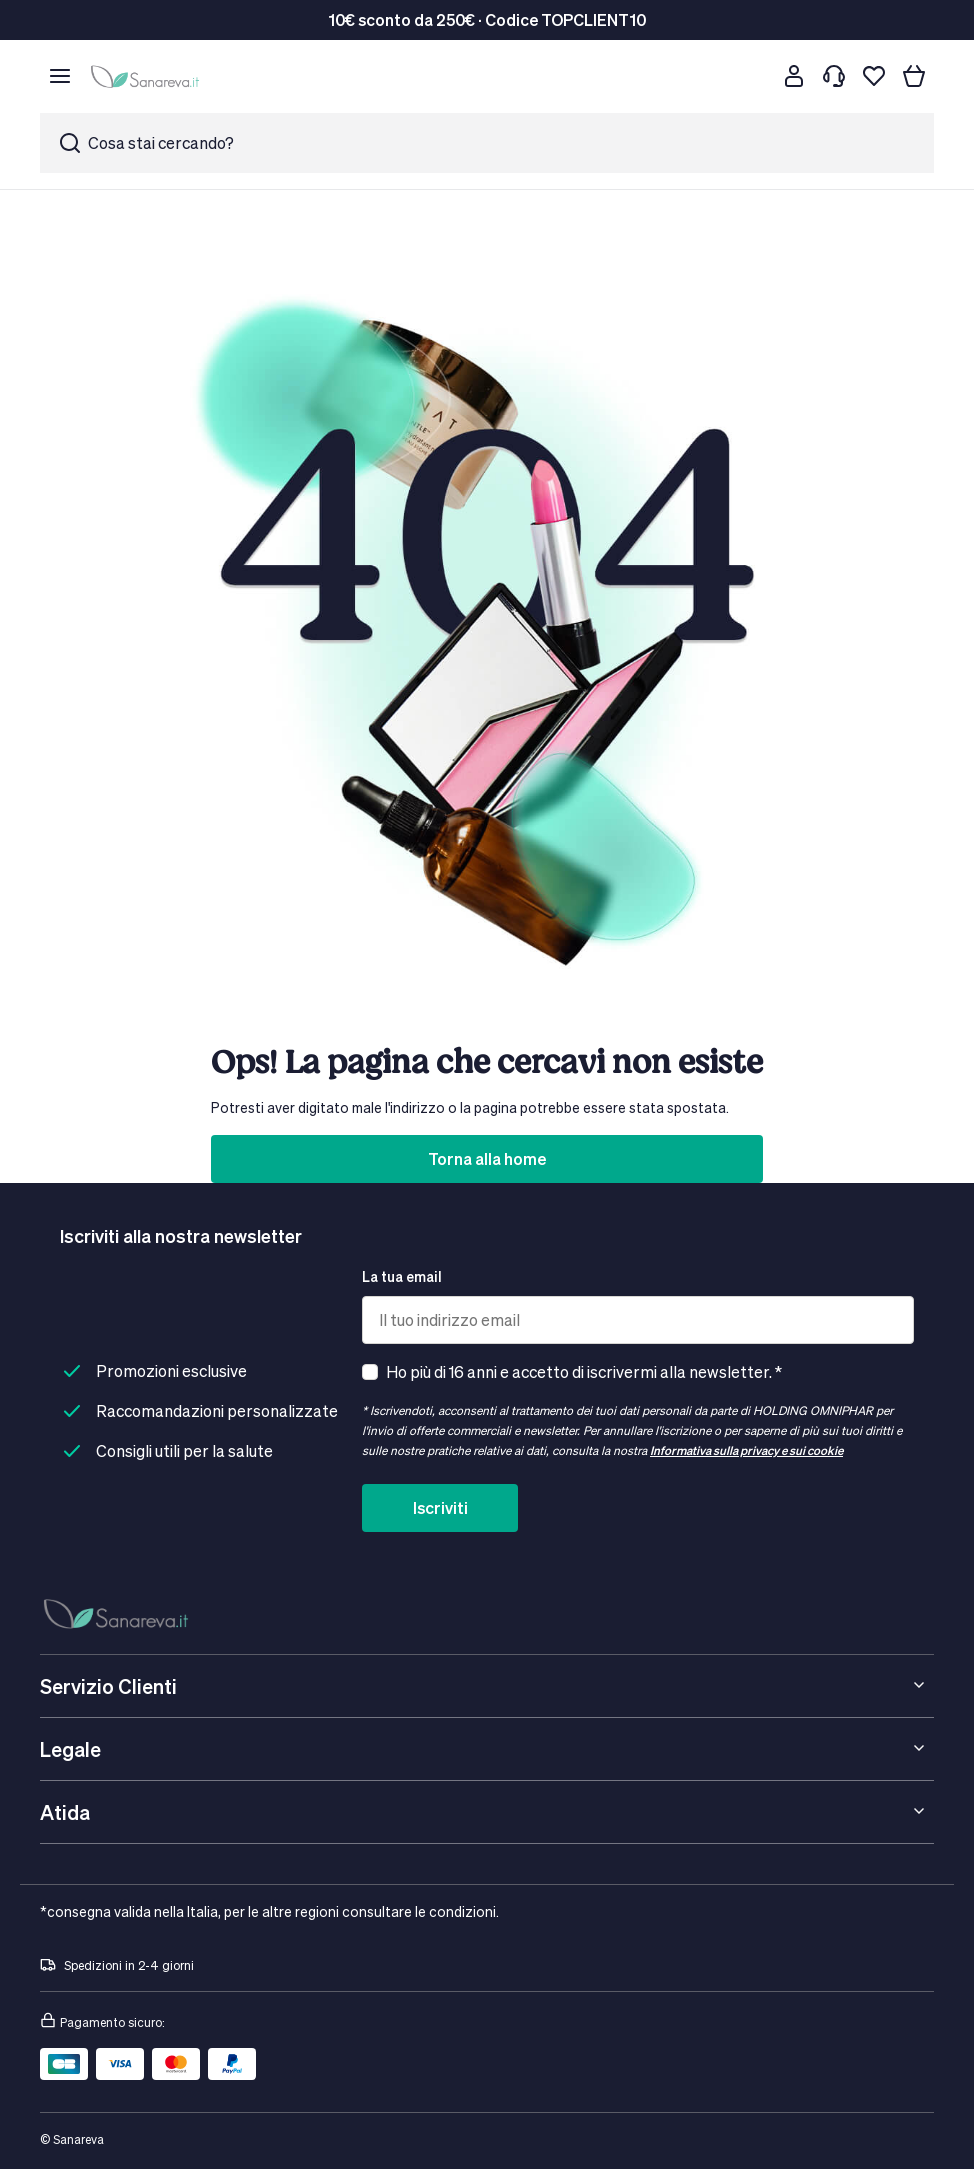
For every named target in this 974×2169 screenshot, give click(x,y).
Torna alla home (487, 1158)
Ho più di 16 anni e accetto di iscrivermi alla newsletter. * (584, 1371)
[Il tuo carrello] (914, 76)
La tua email (402, 1276)
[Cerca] (754, 76)
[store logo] (148, 76)
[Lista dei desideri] (874, 76)
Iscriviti (440, 1507)
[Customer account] (794, 76)
